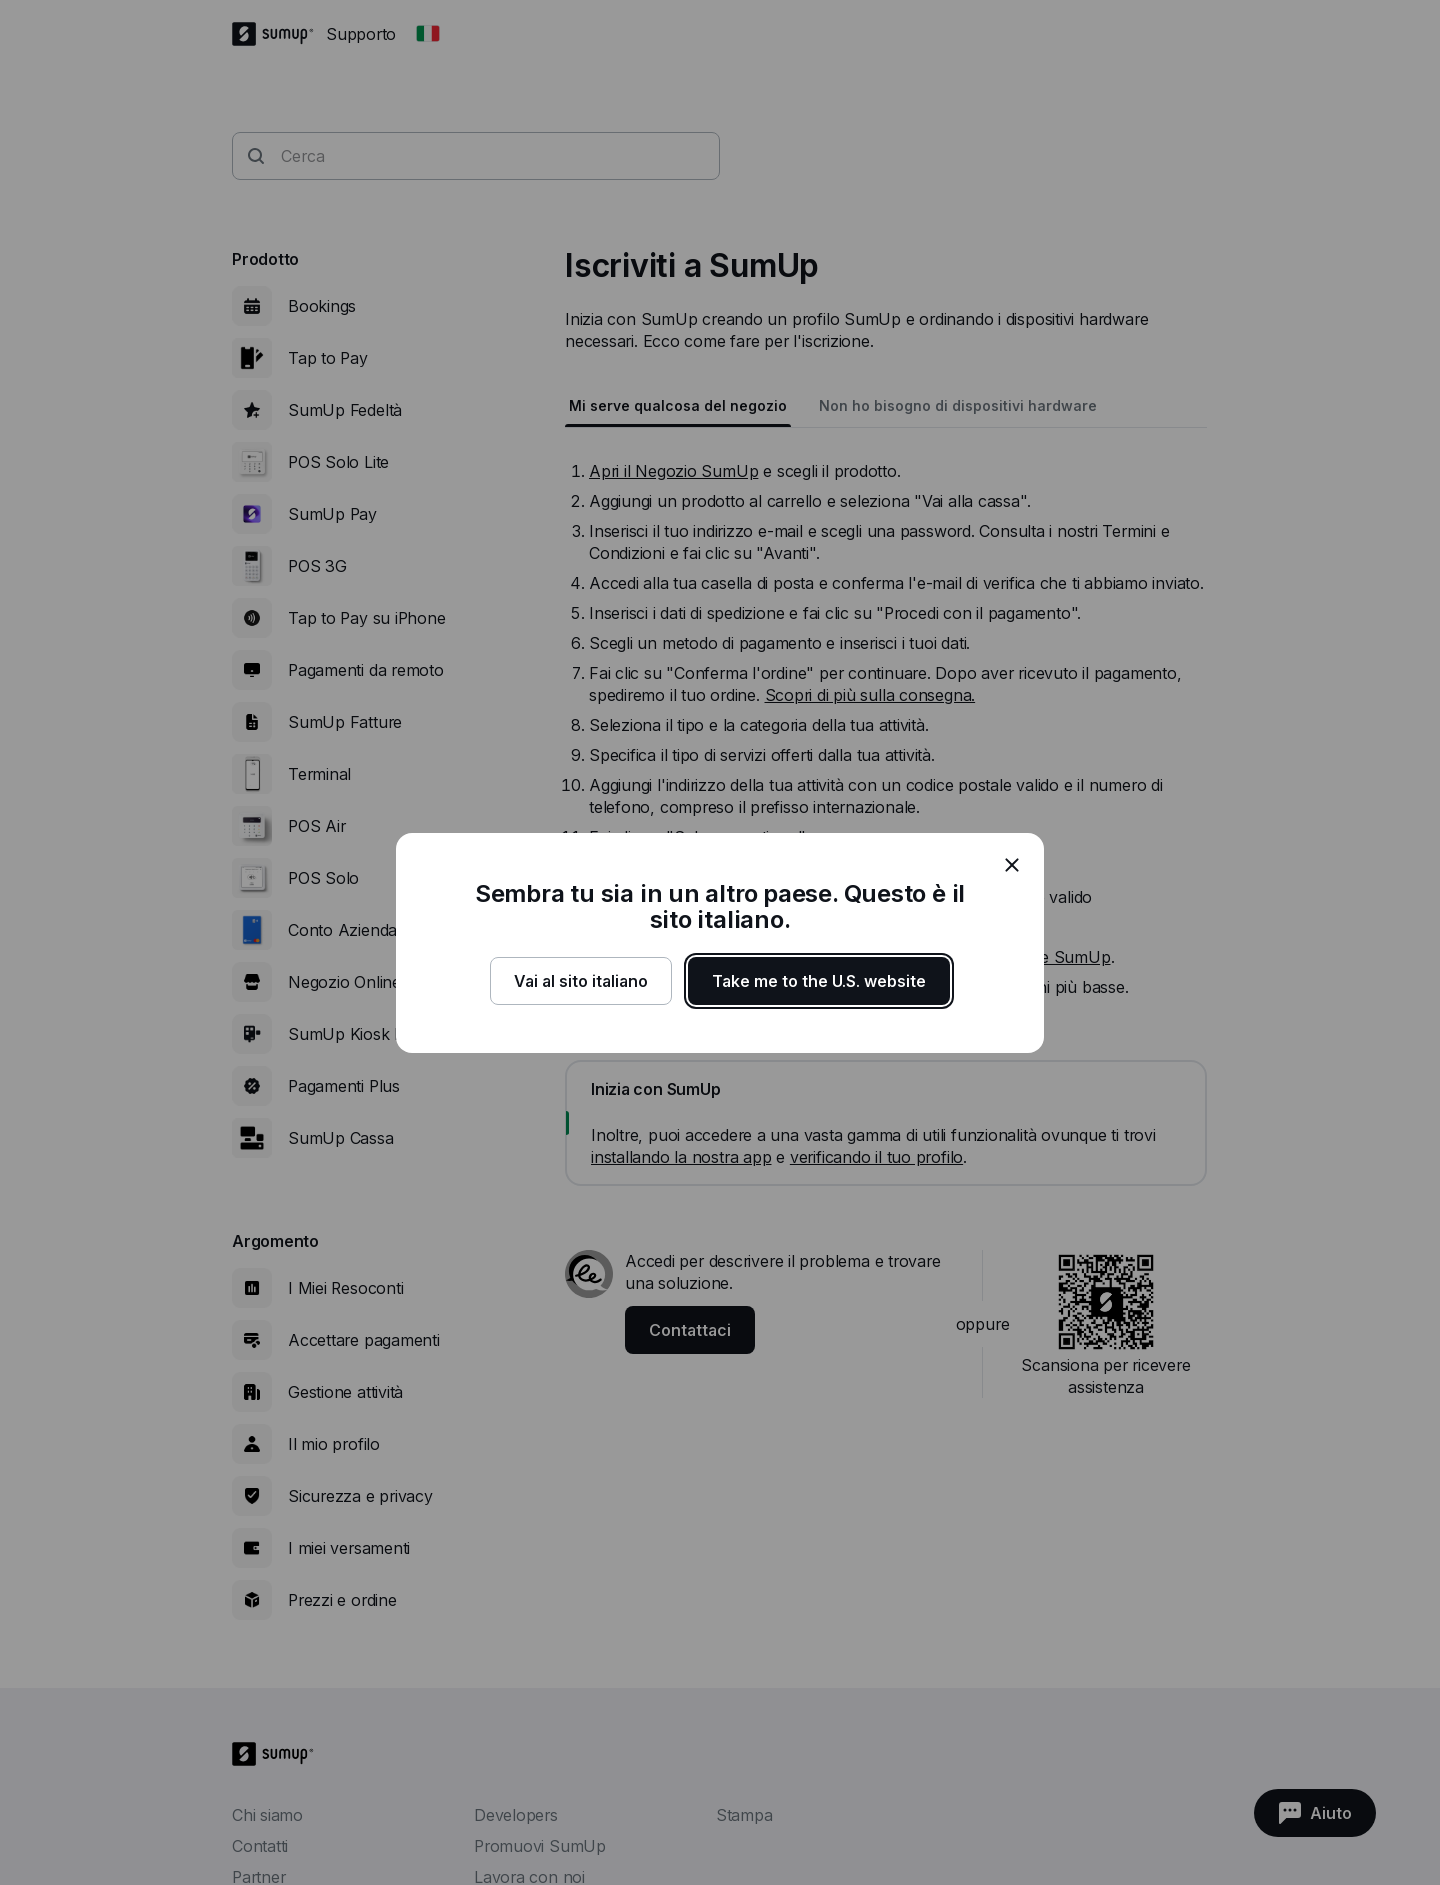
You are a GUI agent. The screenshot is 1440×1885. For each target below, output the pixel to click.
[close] (1012, 865)
